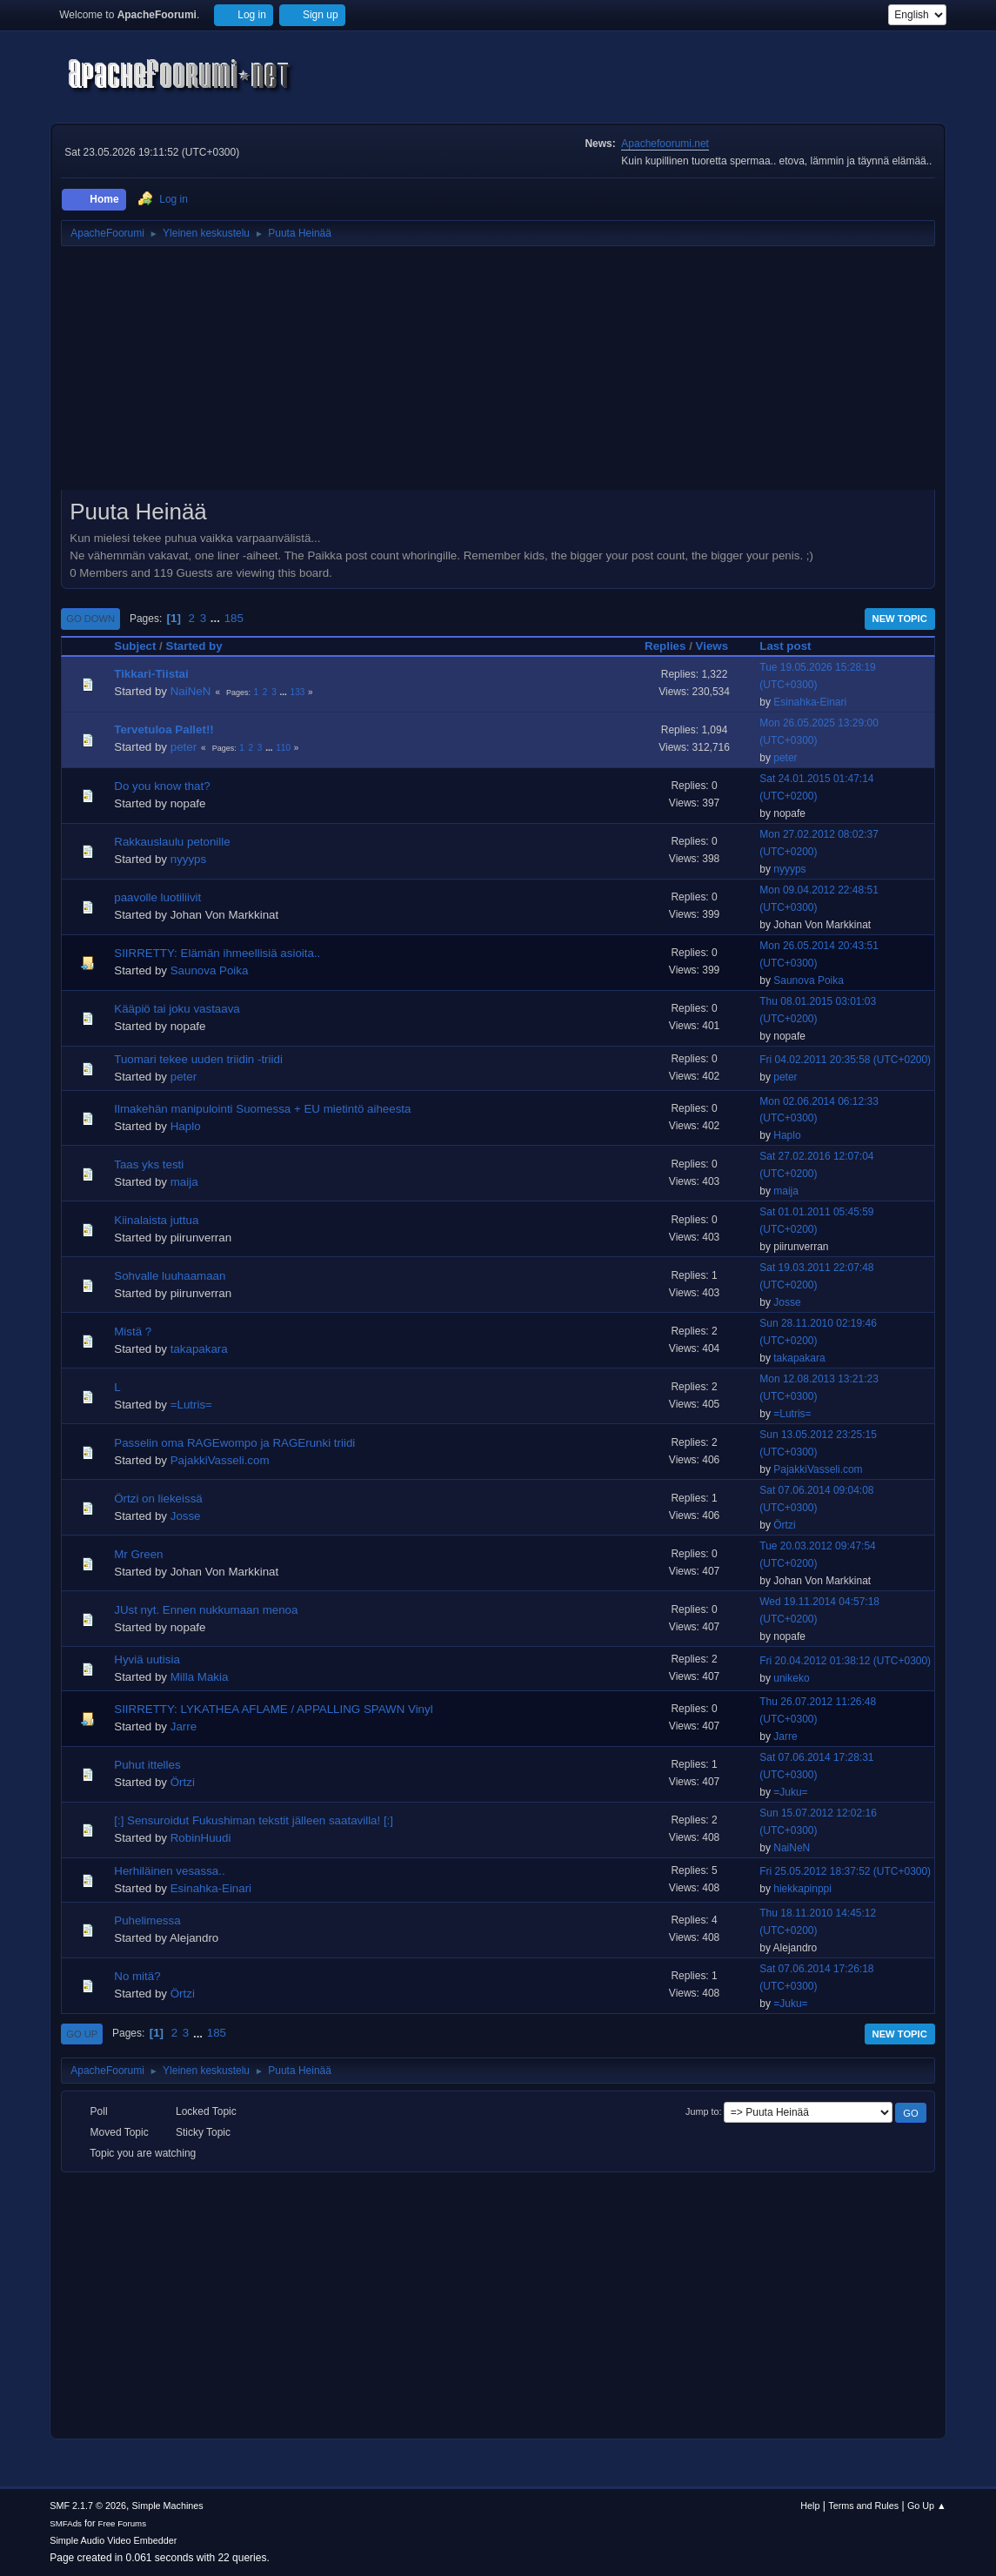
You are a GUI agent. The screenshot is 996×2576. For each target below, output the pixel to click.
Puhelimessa (147, 1920)
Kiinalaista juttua (156, 1220)
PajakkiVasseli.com (220, 1460)
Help (809, 2505)
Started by (194, 645)
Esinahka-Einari (809, 702)
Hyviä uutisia (147, 1659)
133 (298, 692)
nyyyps (188, 859)
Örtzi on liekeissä (158, 1498)
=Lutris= (191, 1404)
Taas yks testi (149, 1164)
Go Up (81, 2034)
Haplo (185, 1126)
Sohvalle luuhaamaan (169, 1275)
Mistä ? (132, 1331)
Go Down (90, 618)
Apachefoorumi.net (665, 143)
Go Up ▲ (926, 2505)
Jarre (183, 1726)
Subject (135, 645)
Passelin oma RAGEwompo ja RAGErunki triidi (234, 1442)
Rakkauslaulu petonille (172, 841)
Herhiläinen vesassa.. (169, 1870)
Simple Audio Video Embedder (113, 2540)
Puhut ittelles (147, 1764)
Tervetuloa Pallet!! (164, 729)
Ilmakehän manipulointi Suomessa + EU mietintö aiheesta (262, 1108)
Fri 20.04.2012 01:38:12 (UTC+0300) (845, 1661)
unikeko (791, 1678)
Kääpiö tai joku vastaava (176, 1008)
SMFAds (66, 2523)
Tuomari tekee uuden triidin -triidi (198, 1059)
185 (234, 618)
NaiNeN (190, 691)
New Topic (899, 618)
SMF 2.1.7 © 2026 (88, 2505)
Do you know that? (162, 786)
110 (283, 748)
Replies (665, 645)
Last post (785, 645)
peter (183, 746)
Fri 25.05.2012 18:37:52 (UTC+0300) (845, 1871)
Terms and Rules (863, 2505)
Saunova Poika (209, 970)
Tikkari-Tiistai (151, 673)
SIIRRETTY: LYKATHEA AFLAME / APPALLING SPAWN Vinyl (273, 1709)
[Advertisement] (498, 374)
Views (720, 645)
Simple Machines (168, 2505)
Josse (786, 1302)
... (217, 618)
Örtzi (784, 1525)
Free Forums (122, 2523)
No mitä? (137, 1976)
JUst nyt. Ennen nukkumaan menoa (205, 1609)
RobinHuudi (200, 1837)
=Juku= (790, 1792)
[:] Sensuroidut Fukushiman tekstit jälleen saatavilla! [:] (253, 1820)
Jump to (702, 2111)
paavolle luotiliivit (157, 897)
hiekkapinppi (802, 1889)
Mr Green (138, 1554)
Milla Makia (199, 1676)
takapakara (199, 1348)
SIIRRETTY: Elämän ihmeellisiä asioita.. (217, 953)
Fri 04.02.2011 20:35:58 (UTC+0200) (845, 1060)
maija (184, 1181)
